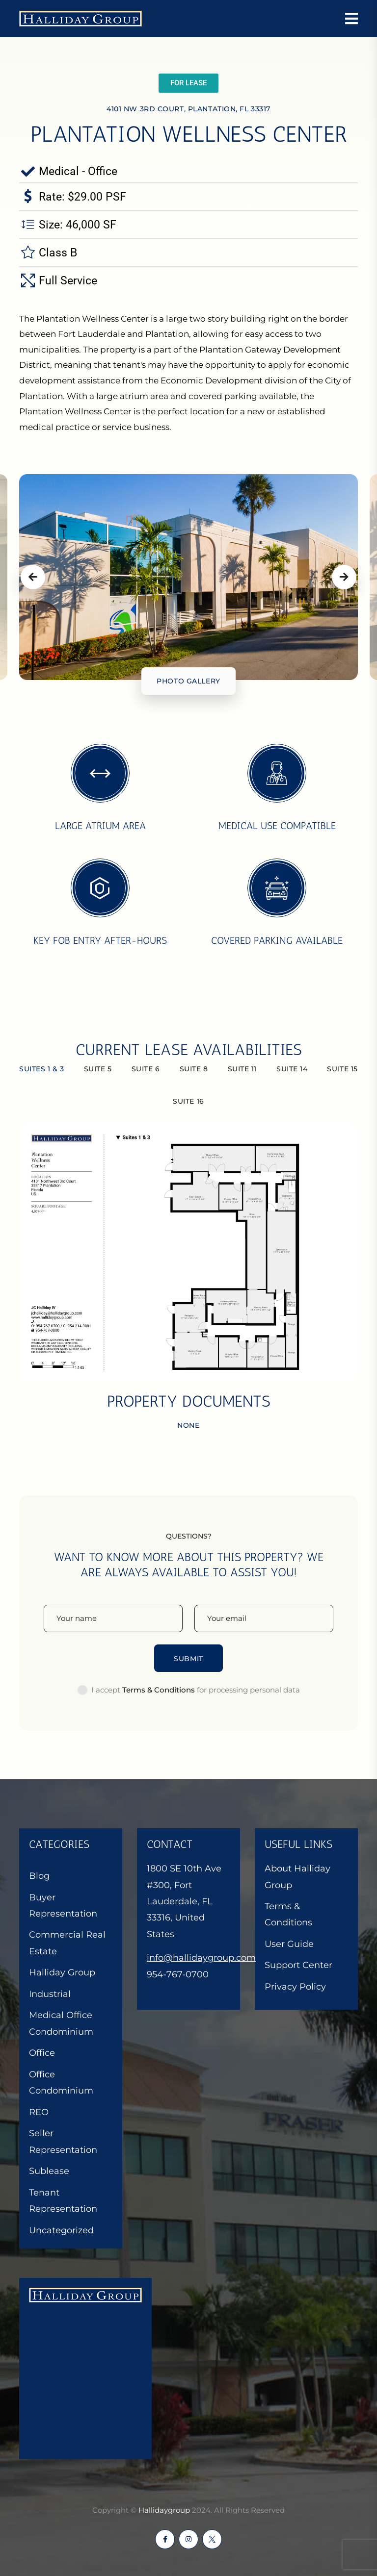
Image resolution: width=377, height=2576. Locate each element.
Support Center (298, 1965)
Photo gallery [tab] (188, 681)
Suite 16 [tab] (188, 1101)
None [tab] (188, 1425)
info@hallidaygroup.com (201, 1957)
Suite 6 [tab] (146, 1068)
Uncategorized (61, 2230)
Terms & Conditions (288, 1914)
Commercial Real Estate (67, 1942)
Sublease (49, 2171)
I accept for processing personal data (195, 1689)
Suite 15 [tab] (342, 1068)
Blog (39, 1875)
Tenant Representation (63, 2200)
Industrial (50, 1994)
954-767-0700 (178, 1974)
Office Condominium (61, 2082)
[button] (188, 83)
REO (39, 2112)
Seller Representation (63, 2141)
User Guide (289, 1944)
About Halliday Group (297, 1876)
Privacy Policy (295, 1986)
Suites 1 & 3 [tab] (41, 1068)
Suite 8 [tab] (194, 1068)
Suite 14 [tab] (291, 1068)
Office (42, 2052)
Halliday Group (62, 1972)
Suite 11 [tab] (242, 1068)
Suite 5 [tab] (98, 1068)
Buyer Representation (63, 1905)
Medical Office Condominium (61, 2023)
